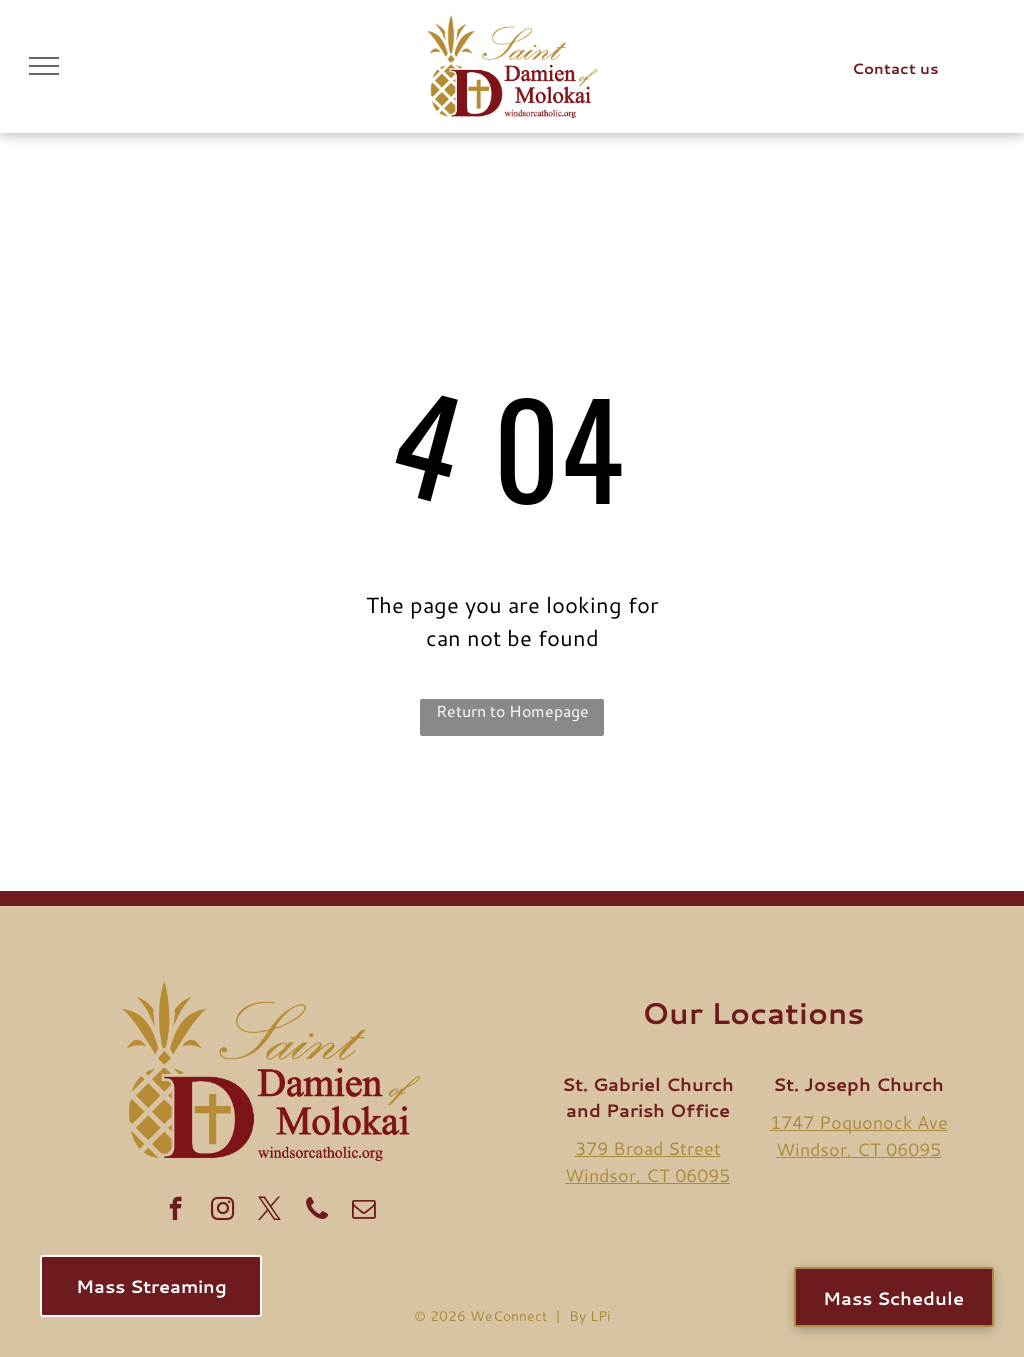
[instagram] (222, 1211)
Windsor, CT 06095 (647, 1175)
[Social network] (316, 1211)
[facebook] (175, 1211)
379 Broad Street (648, 1148)
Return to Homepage (512, 710)
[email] (363, 1211)
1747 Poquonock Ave (859, 1122)
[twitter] (269, 1211)
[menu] (44, 66)
